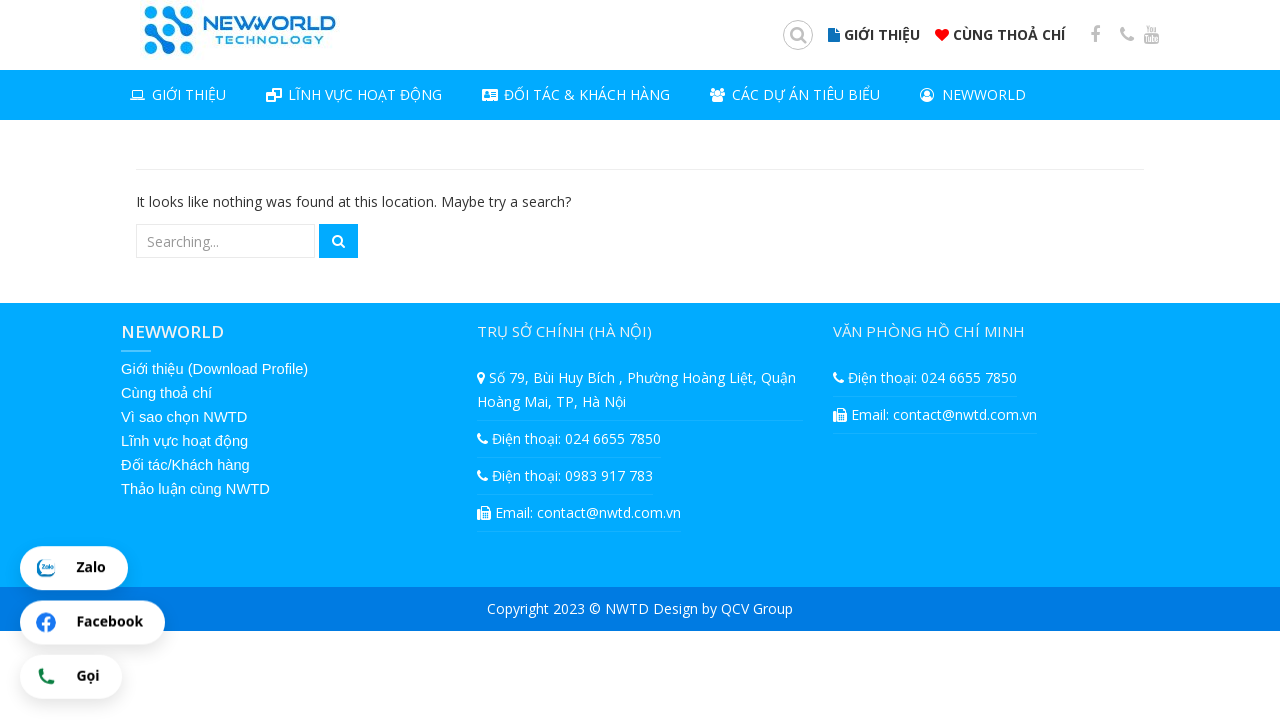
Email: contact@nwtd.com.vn (579, 512)
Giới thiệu (178, 97)
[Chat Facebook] (92, 623)
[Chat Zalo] (74, 569)
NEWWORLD (973, 97)
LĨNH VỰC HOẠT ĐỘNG (354, 97)
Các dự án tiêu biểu (795, 97)
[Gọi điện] (71, 677)
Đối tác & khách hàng (576, 97)
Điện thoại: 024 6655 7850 (569, 438)
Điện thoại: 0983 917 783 (565, 475)
